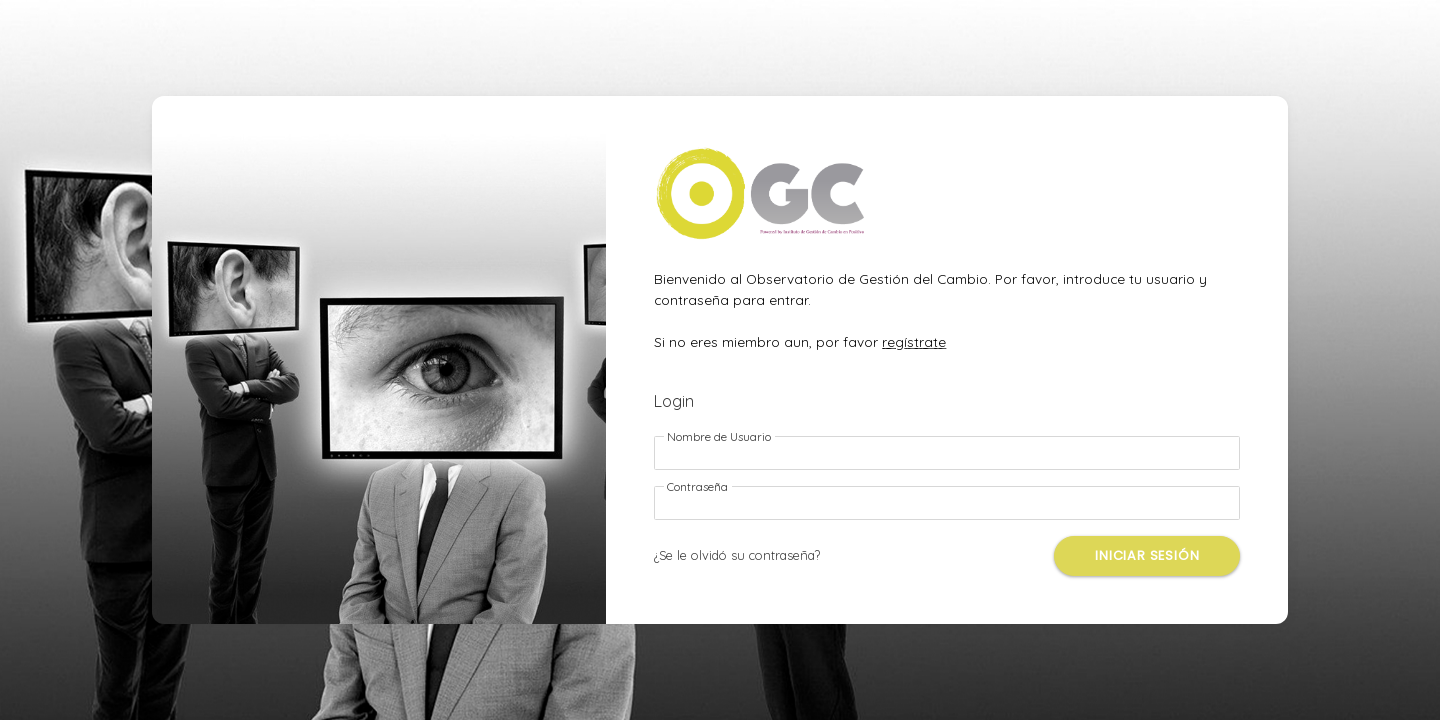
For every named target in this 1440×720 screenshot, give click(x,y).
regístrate (914, 341)
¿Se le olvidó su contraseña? (737, 555)
